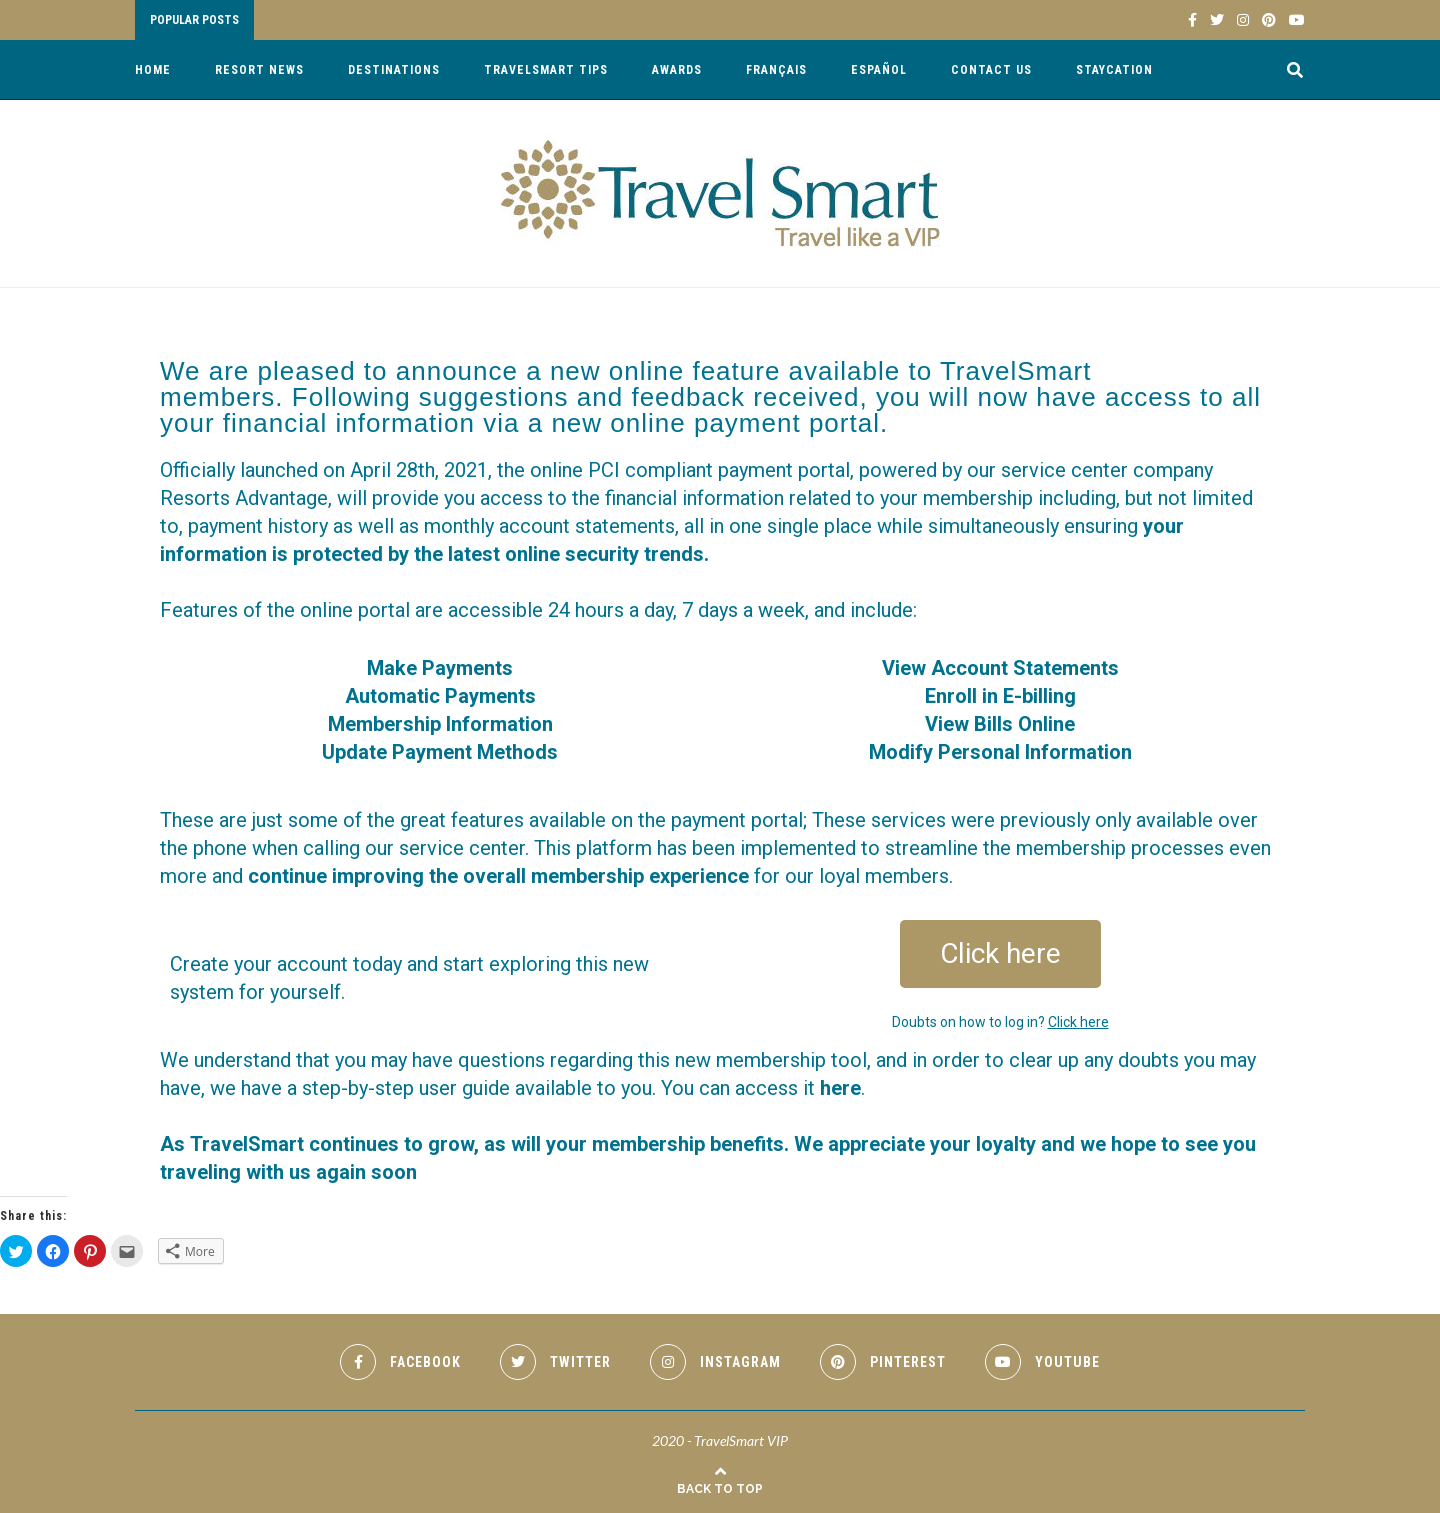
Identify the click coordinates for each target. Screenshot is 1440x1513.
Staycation (1114, 70)
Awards (677, 70)
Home (153, 70)
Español (879, 70)
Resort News (259, 70)
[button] (1000, 954)
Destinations (394, 70)
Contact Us (991, 70)
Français (776, 70)
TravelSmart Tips (546, 70)
